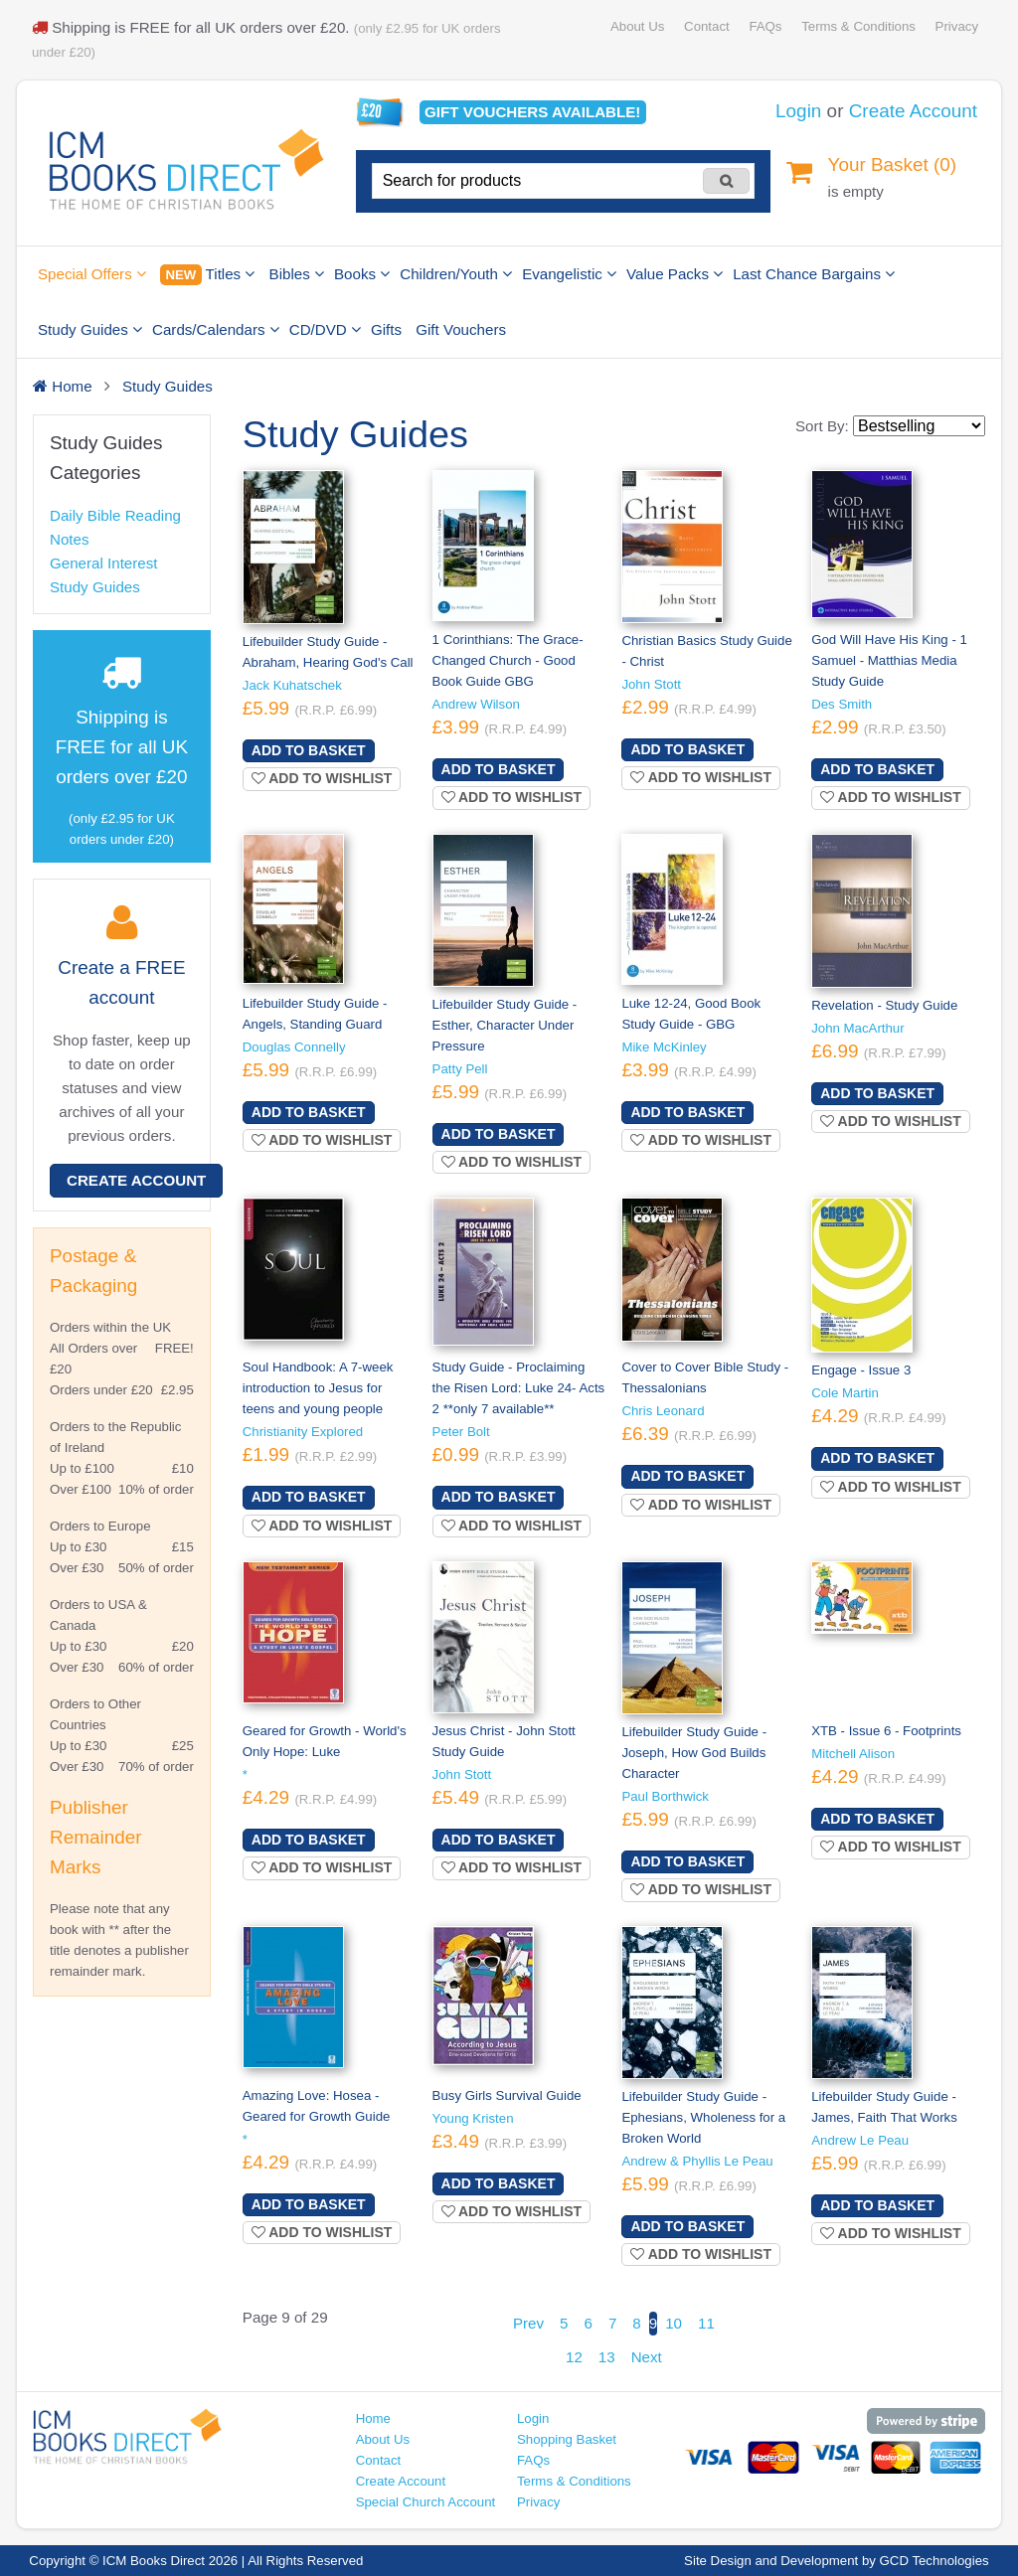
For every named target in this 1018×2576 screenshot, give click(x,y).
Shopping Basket (566, 2439)
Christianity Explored (303, 1431)
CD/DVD (325, 329)
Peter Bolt (461, 1431)
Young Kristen (473, 2118)
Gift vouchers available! (532, 111)
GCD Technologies (934, 2560)
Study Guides (90, 329)
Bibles (296, 273)
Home (373, 2418)
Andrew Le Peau (860, 2140)
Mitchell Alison (853, 1753)
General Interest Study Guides (103, 575)
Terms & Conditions (858, 26)
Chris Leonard (662, 1410)
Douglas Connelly (294, 1047)
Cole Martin (845, 1392)
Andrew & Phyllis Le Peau (696, 2161)
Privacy (956, 26)
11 (706, 2323)
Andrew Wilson (476, 704)
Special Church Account (426, 2502)
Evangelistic (569, 273)
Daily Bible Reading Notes (115, 527)
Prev (528, 2323)
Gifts (386, 329)
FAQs (765, 26)
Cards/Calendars (215, 329)
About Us (637, 26)
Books (362, 273)
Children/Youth (456, 273)
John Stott (651, 684)
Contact (707, 26)
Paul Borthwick (665, 1796)
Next (646, 2356)
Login (798, 110)
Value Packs (674, 273)
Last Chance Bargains (814, 273)
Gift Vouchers (461, 329)
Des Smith (841, 704)
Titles (207, 274)
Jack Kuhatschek (292, 685)
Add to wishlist (322, 778)
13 (606, 2356)
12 (574, 2356)
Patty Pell (460, 1068)
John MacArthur (857, 1028)
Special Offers (92, 273)
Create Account (913, 110)
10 (673, 2323)
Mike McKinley (663, 1047)
